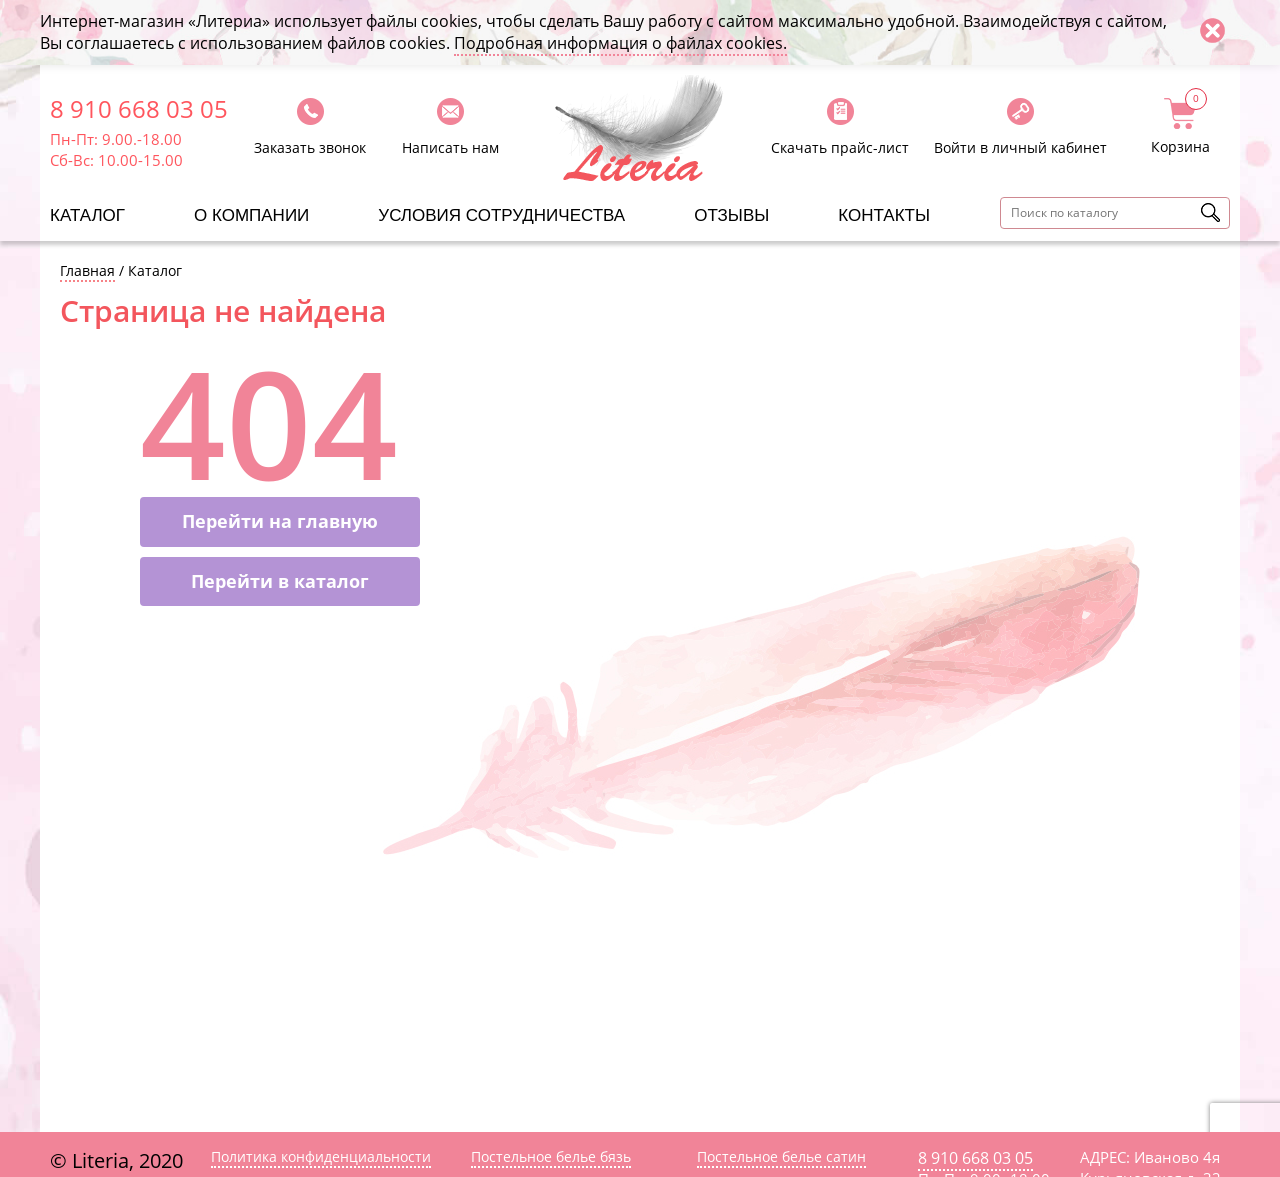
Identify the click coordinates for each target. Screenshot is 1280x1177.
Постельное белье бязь (551, 1156)
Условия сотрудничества (501, 215)
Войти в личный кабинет (1020, 147)
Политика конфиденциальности (321, 1156)
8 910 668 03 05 (139, 108)
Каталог (87, 215)
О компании (251, 215)
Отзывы (731, 215)
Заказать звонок (310, 147)
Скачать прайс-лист (840, 147)
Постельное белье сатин (781, 1156)
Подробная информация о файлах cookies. (620, 43)
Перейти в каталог (280, 581)
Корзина (1180, 127)
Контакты (884, 215)
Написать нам (450, 147)
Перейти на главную (280, 521)
